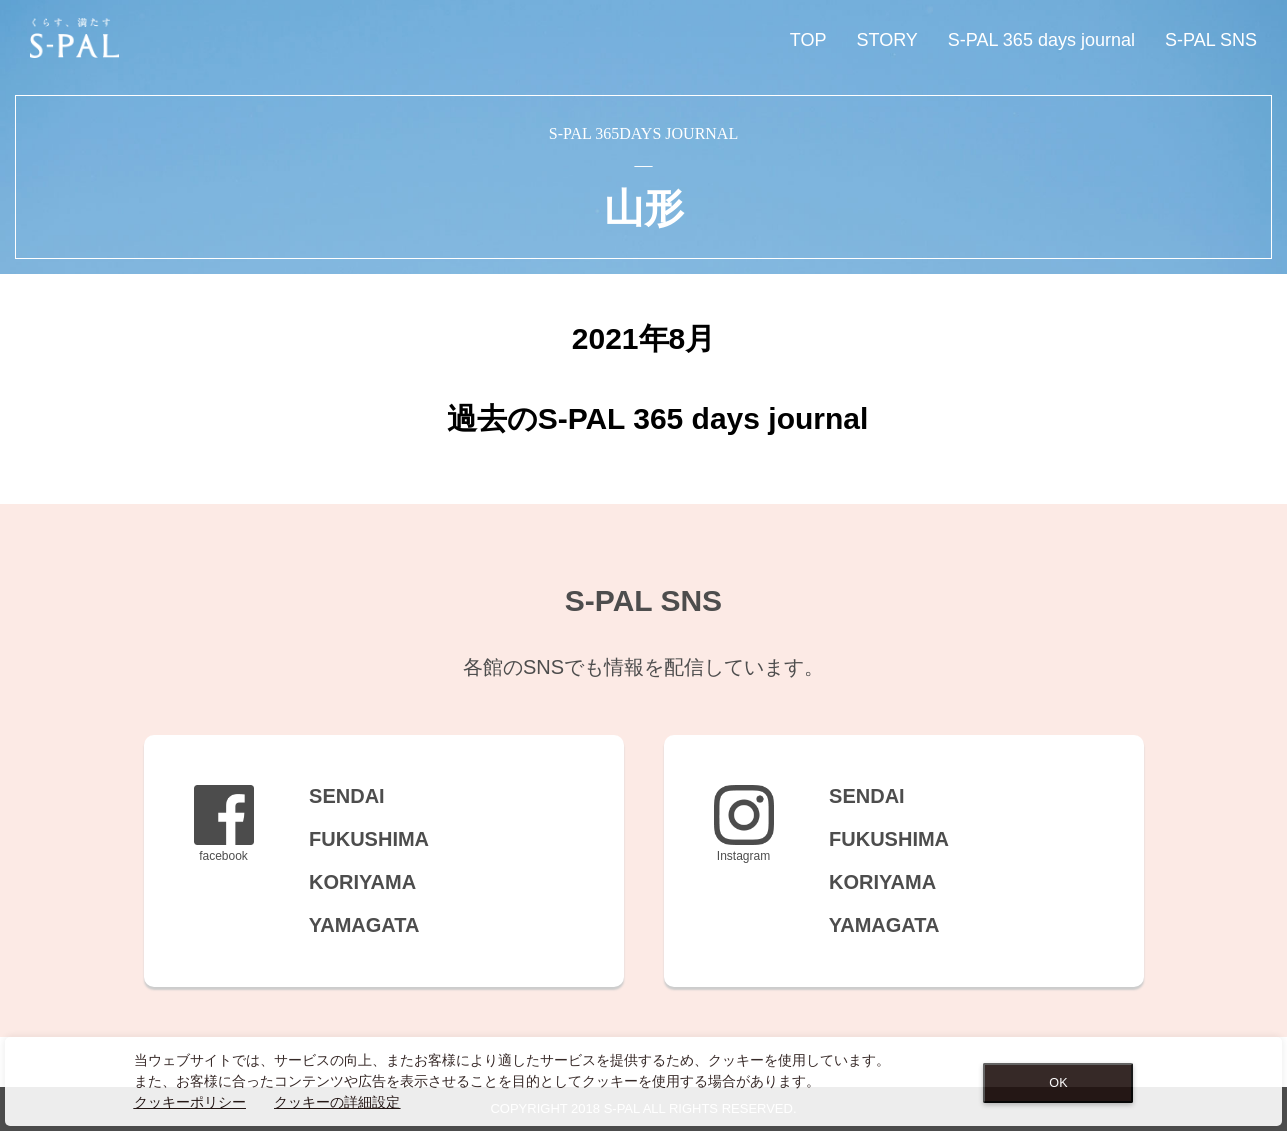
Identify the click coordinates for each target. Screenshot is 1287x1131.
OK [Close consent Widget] (1058, 1083)
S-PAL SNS (1211, 40)
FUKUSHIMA (357, 839)
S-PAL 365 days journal (1041, 40)
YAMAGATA (352, 925)
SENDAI (334, 796)
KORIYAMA (350, 882)
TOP (808, 40)
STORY (886, 40)
